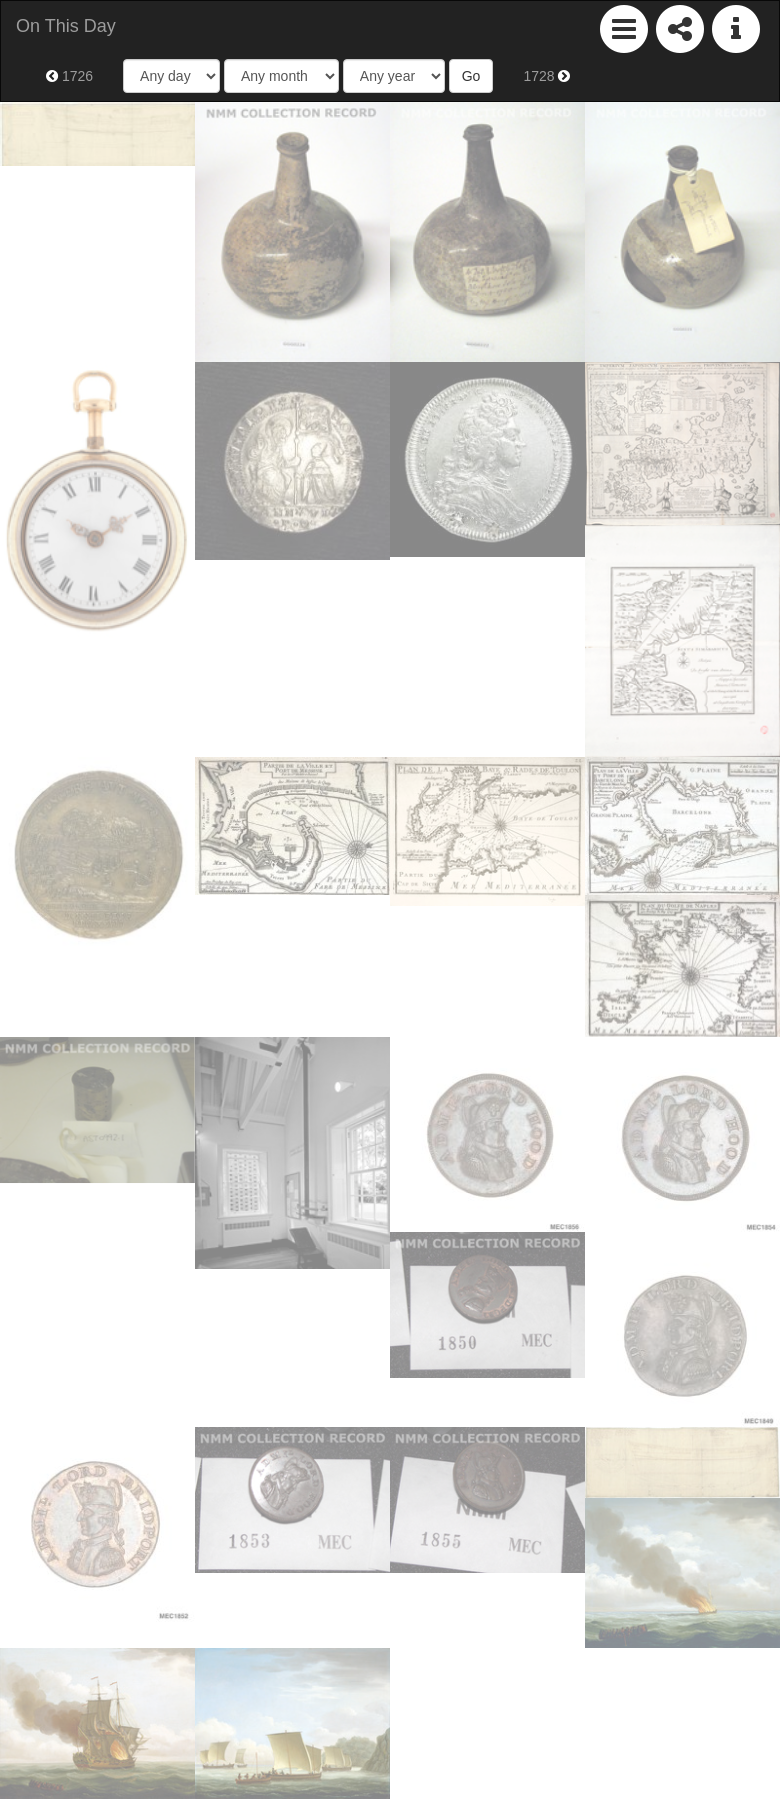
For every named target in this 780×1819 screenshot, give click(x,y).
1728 (546, 76)
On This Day (66, 26)
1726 (69, 76)
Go (471, 76)
